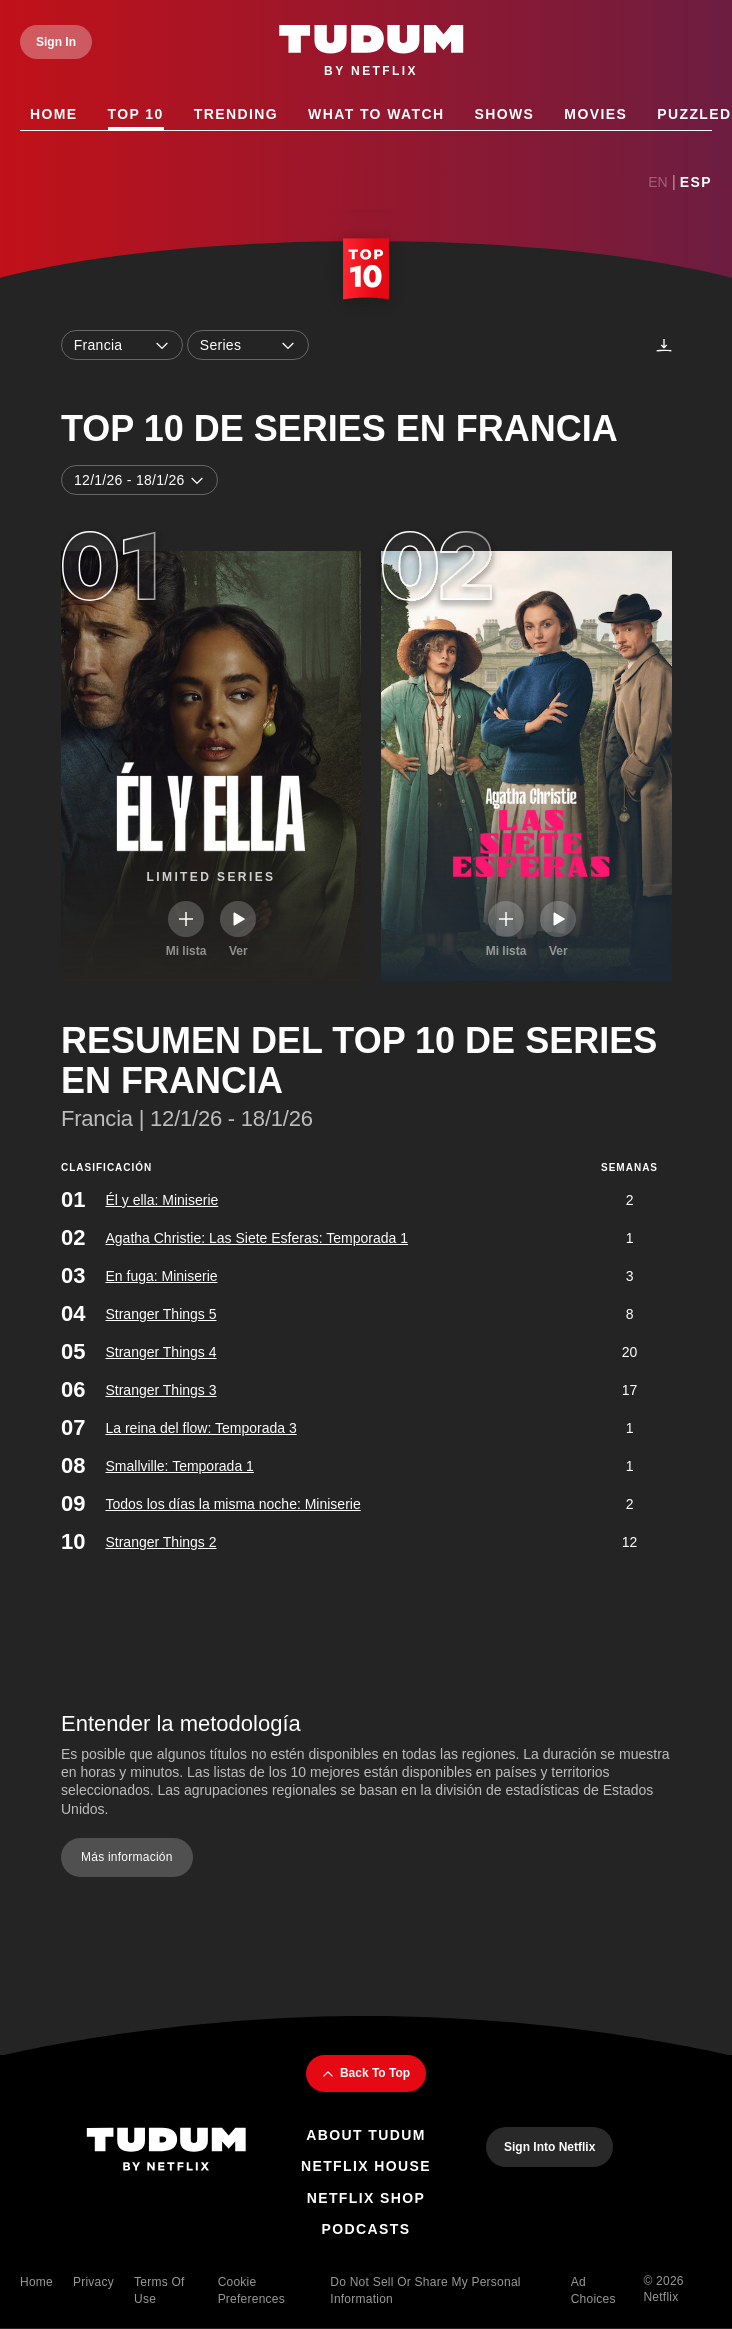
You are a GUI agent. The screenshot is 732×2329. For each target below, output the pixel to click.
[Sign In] (56, 42)
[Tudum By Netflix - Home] (166, 2151)
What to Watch (376, 114)
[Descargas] (664, 345)
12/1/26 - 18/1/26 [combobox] (139, 480)
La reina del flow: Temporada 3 (200, 1428)
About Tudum (366, 2135)
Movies (595, 114)
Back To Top (366, 2074)
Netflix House (366, 2166)
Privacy (93, 2282)
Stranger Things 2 (160, 1542)
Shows (504, 114)
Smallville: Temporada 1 (179, 1466)
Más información (127, 1856)
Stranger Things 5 (160, 1314)
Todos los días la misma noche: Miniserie (232, 1504)
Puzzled (694, 114)
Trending (236, 114)
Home (54, 114)
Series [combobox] (248, 345)
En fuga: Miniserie (161, 1276)
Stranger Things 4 (160, 1352)
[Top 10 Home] (366, 271)
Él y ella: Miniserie (161, 1200)
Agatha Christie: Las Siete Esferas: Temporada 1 (256, 1238)
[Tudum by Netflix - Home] (371, 52)
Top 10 (136, 114)
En (657, 182)
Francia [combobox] (122, 345)
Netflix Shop (366, 2198)
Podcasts (366, 2229)
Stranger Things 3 (160, 1390)
